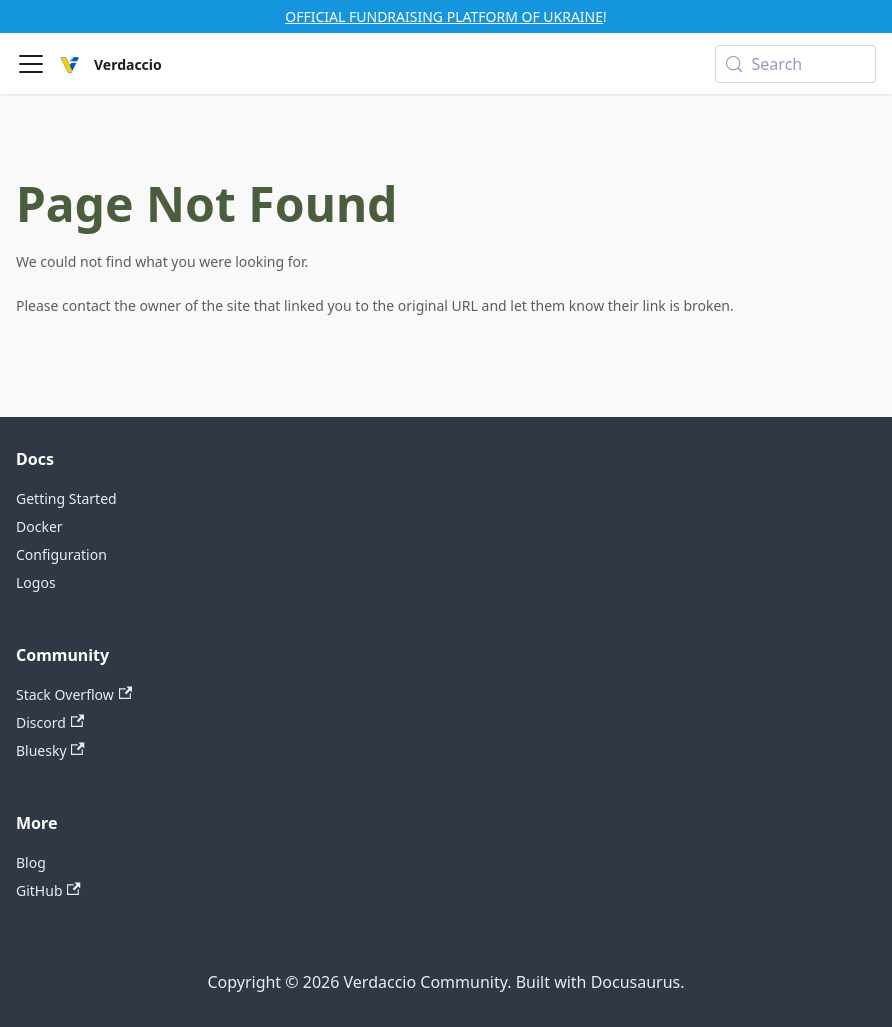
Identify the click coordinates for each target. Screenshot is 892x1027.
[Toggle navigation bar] (31, 64)
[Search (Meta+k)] (795, 64)
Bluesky (50, 750)
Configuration (61, 554)
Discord (50, 722)
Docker (39, 526)
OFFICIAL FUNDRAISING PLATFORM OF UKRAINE (444, 16)
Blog (31, 862)
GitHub (48, 890)
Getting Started (66, 498)
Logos (36, 582)
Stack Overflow (74, 694)
